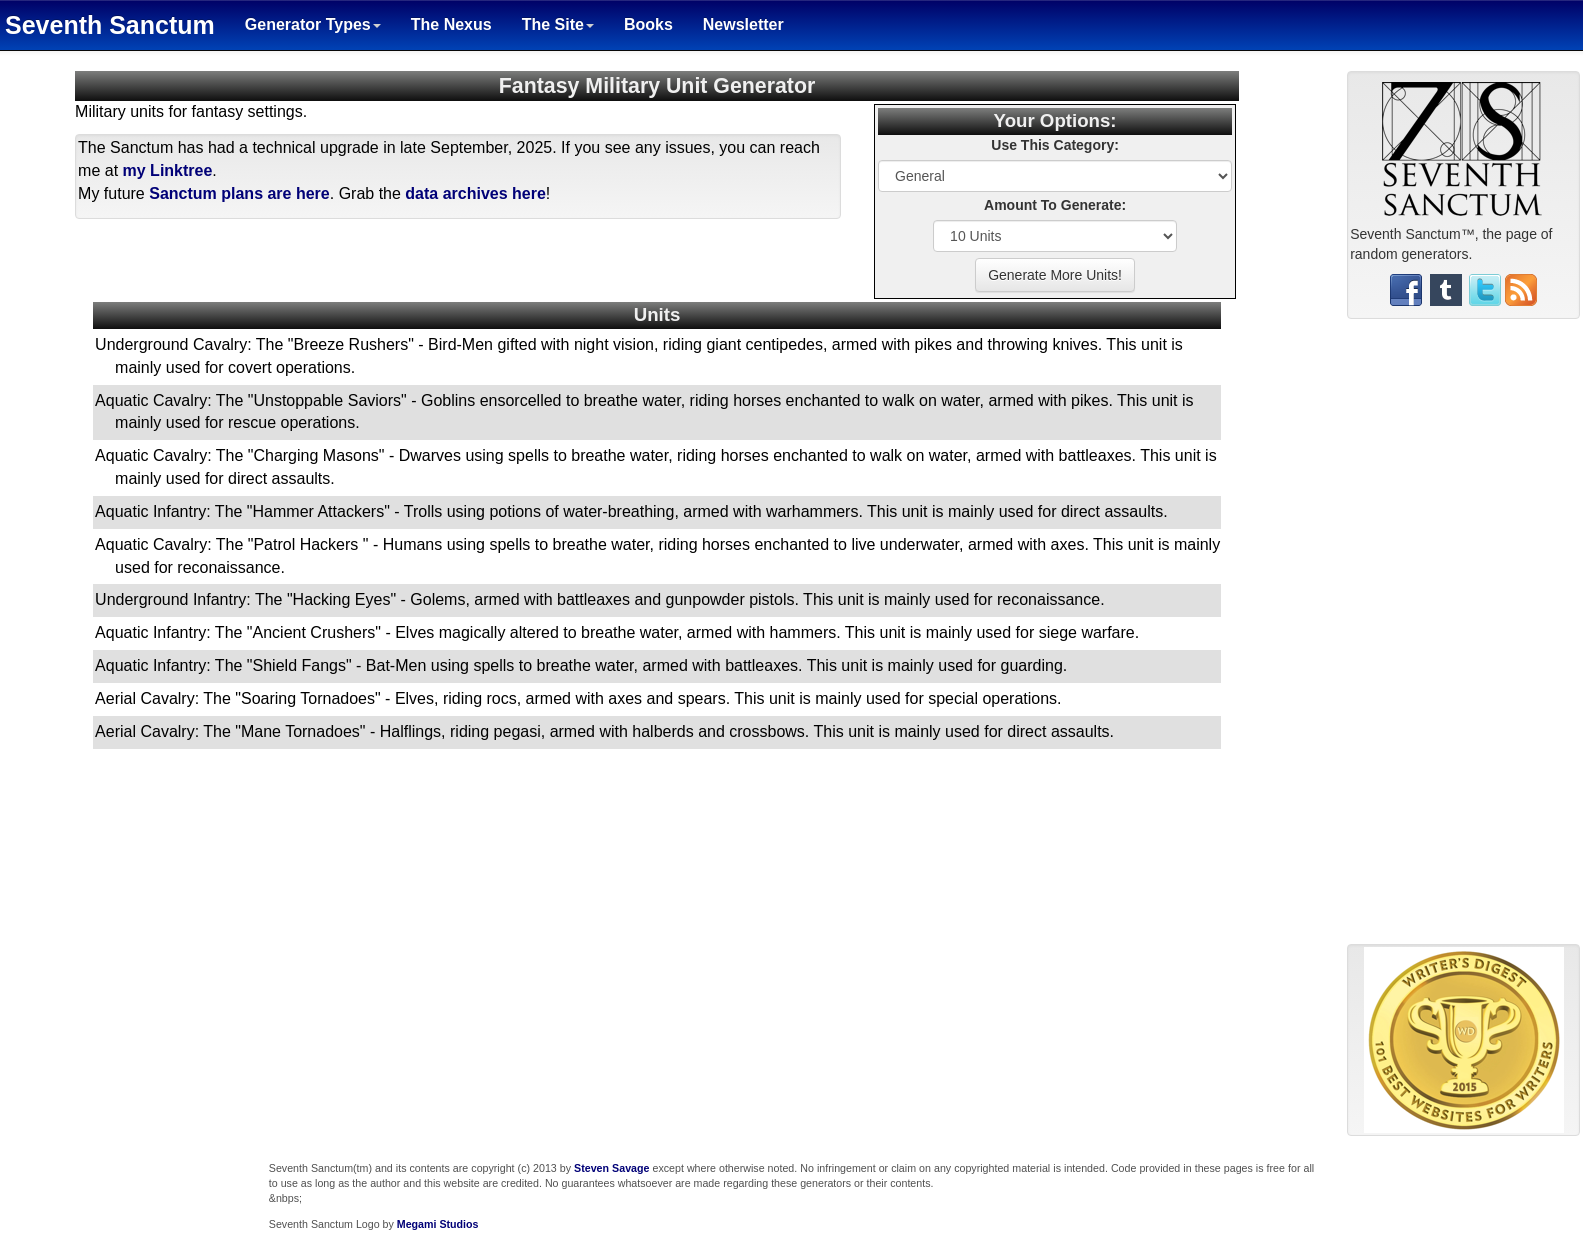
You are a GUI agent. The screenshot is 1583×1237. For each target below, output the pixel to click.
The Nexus (451, 24)
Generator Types (313, 24)
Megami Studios (438, 1224)
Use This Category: (1055, 145)
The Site (558, 24)
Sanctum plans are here (239, 193)
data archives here (475, 193)
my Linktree (168, 170)
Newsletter (743, 24)
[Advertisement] (1464, 639)
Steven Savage (611, 1168)
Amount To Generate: (1055, 205)
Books (648, 24)
